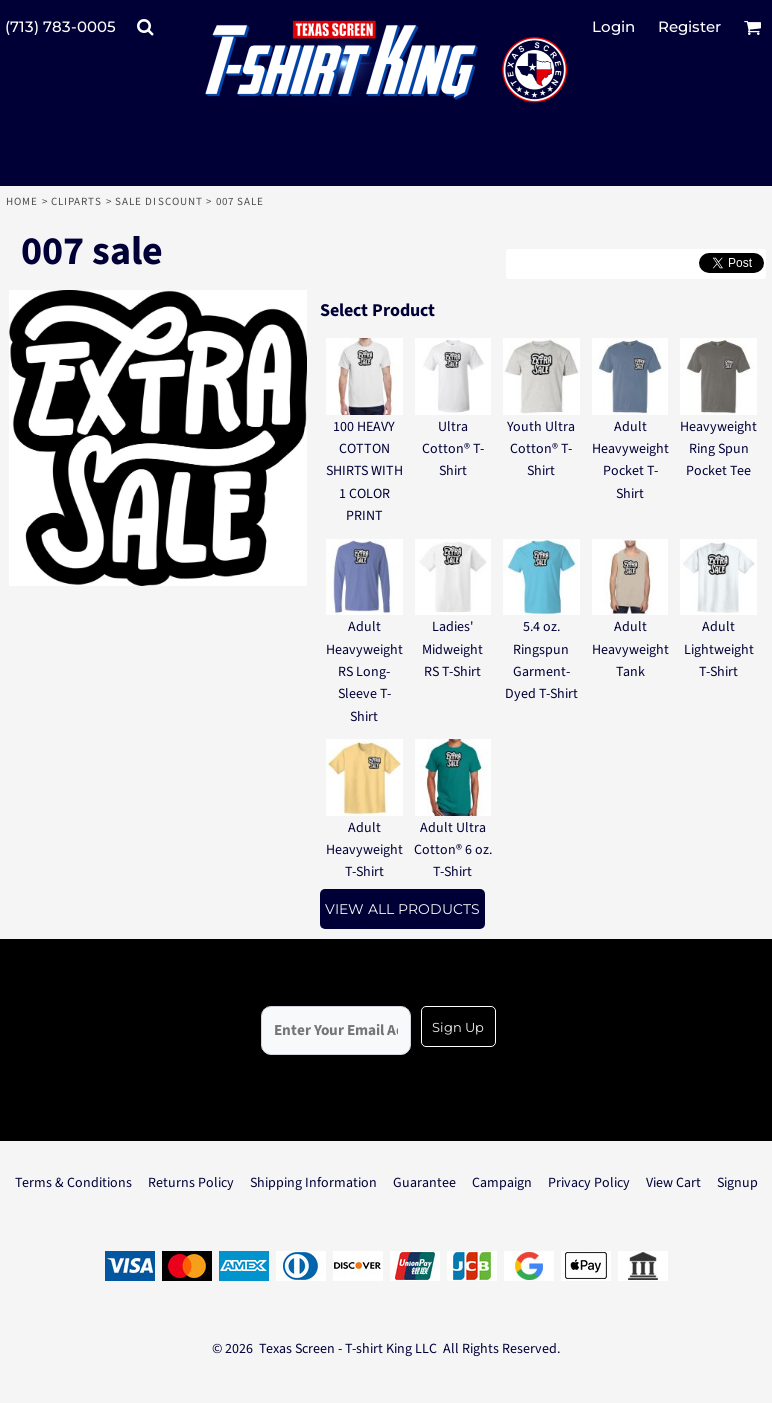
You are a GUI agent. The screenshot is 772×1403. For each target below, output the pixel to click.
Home (22, 201)
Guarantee (424, 1183)
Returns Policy (191, 1183)
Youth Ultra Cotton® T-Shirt (541, 449)
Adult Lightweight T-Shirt (719, 649)
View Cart (673, 1183)
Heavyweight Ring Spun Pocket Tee (718, 449)
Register (689, 26)
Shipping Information (313, 1183)
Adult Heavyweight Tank (630, 649)
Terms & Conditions (73, 1183)
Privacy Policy (589, 1183)
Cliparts (77, 201)
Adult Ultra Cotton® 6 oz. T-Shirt (453, 850)
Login (613, 26)
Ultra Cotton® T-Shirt (453, 449)
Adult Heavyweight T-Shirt (364, 850)
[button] (145, 27)
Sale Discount (159, 201)
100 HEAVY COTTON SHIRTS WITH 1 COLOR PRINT (364, 472)
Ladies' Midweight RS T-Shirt (452, 649)
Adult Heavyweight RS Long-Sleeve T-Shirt (364, 672)
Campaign (502, 1183)
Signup (737, 1183)
